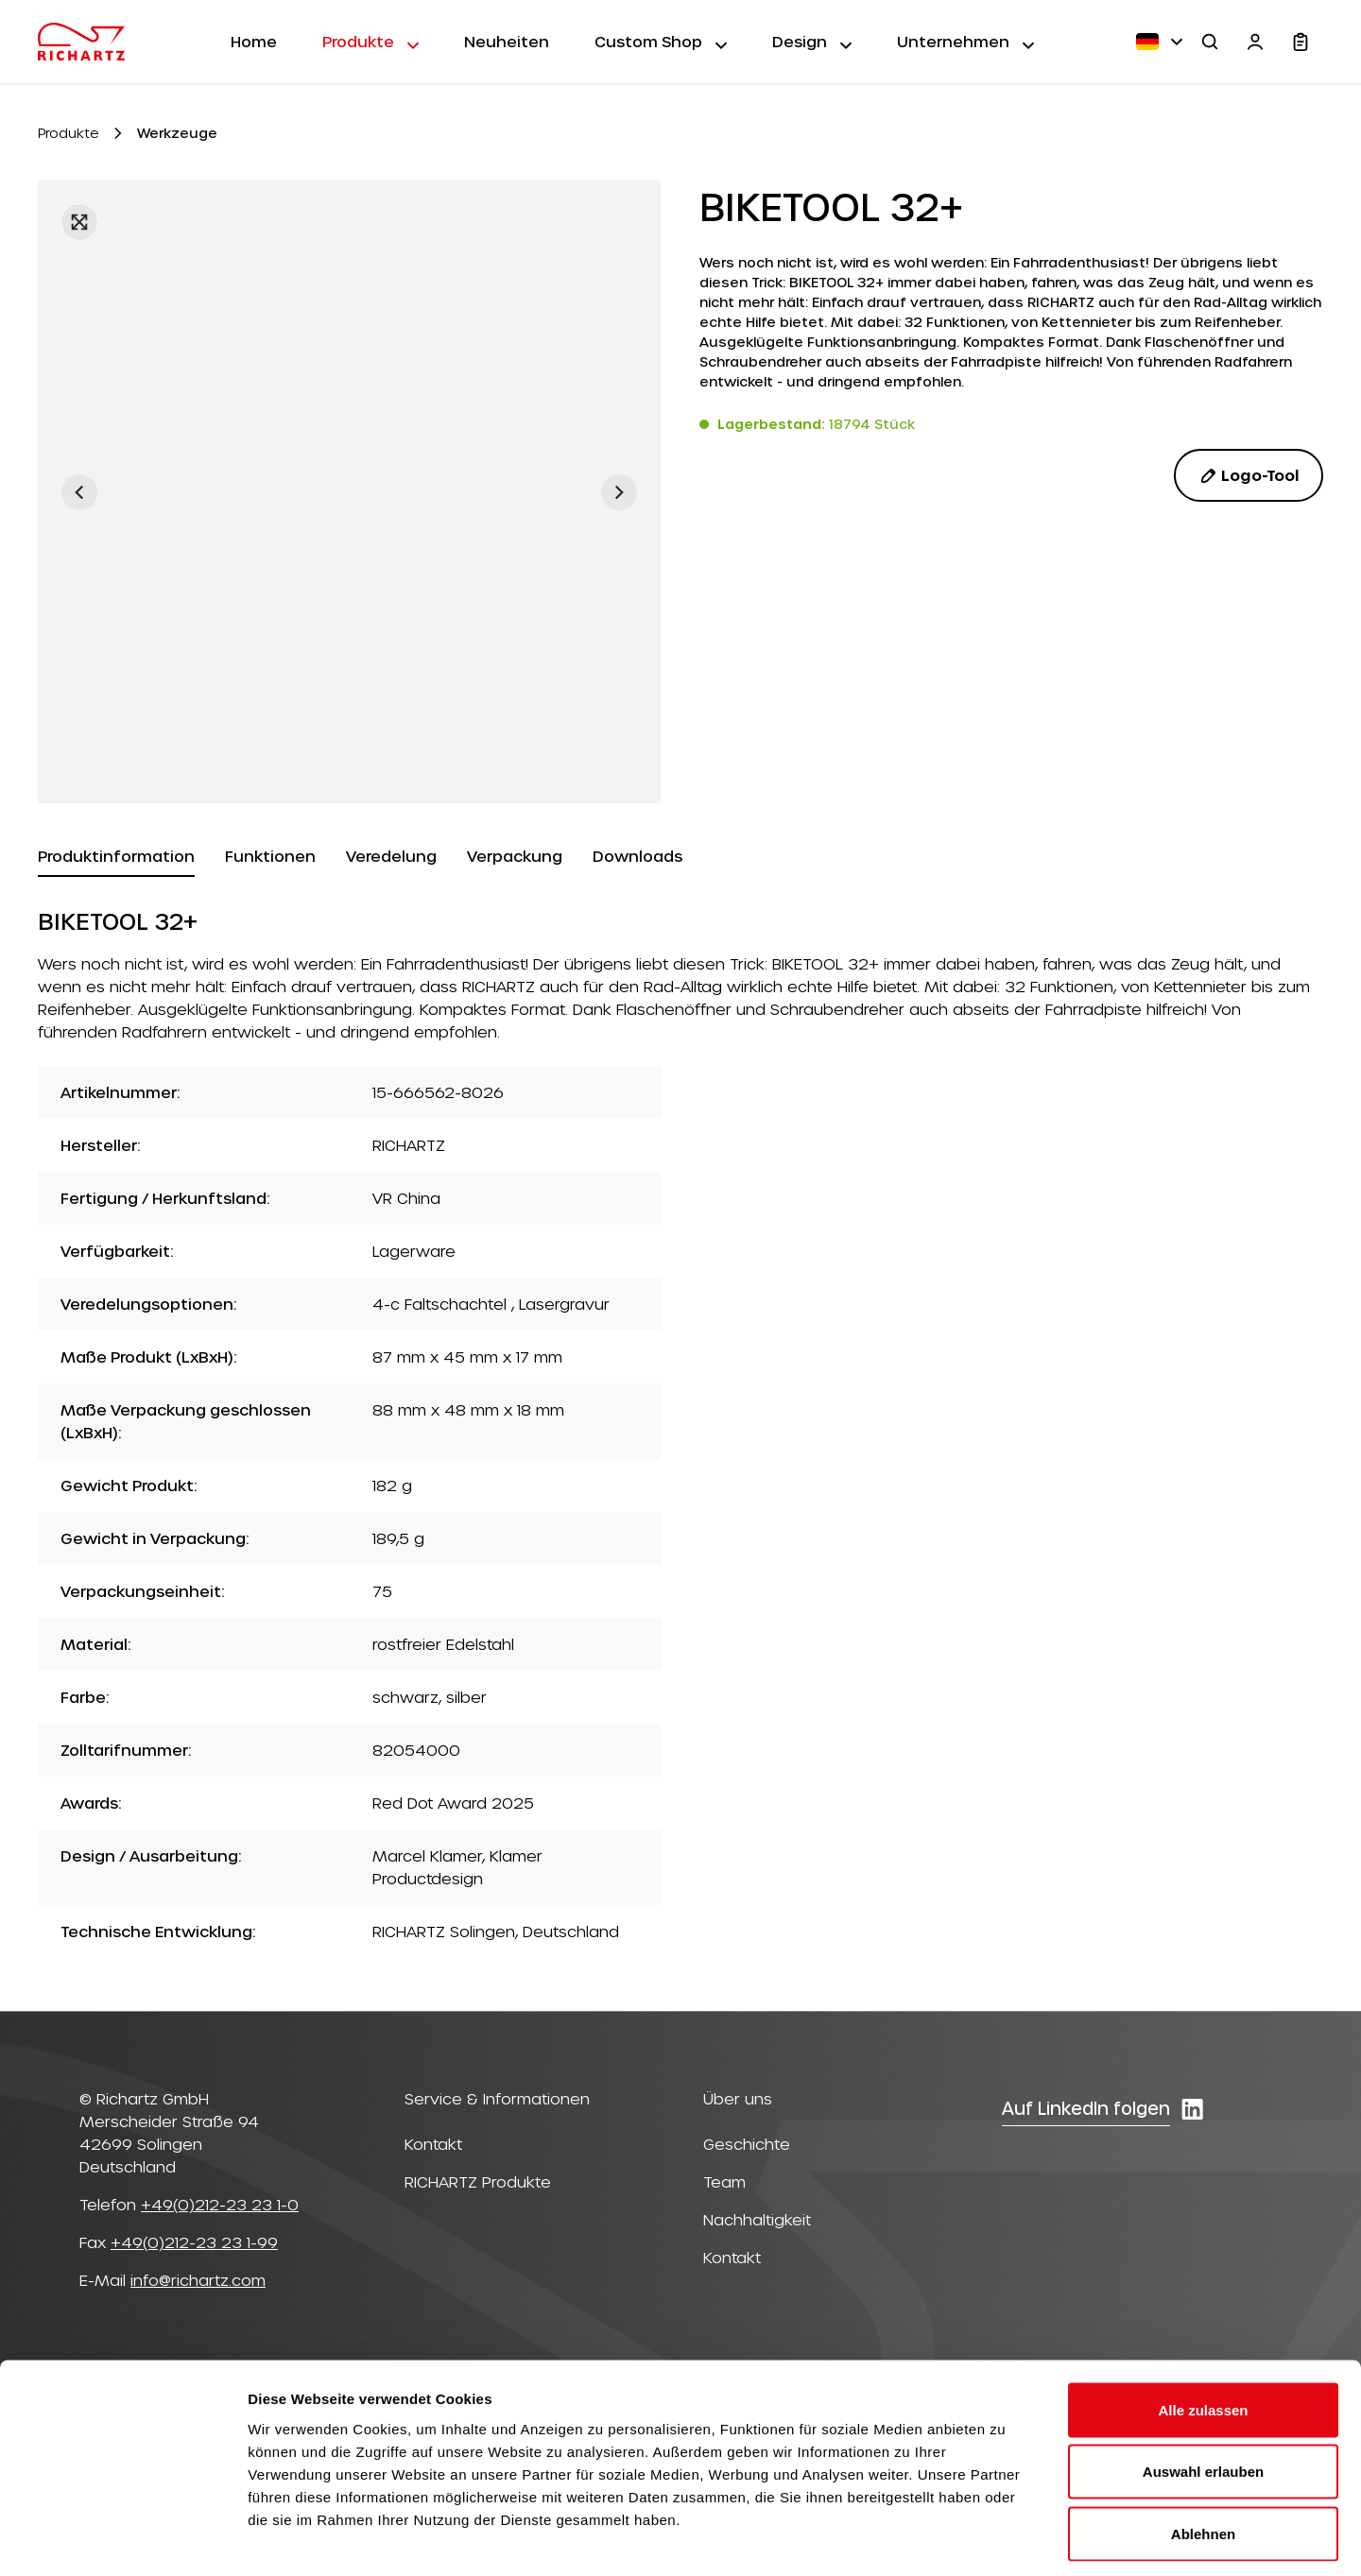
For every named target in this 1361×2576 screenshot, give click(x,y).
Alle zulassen (1203, 2328)
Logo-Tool (1248, 475)
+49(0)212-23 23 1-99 (194, 2242)
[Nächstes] (619, 492)
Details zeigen (1005, 2539)
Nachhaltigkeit (757, 2219)
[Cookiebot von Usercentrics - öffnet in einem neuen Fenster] (122, 2539)
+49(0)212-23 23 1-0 (220, 2204)
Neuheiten (506, 41)
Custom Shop (660, 40)
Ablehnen (1203, 2452)
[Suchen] (1209, 41)
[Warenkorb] (1300, 41)
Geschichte (746, 2144)
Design (812, 40)
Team (724, 2181)
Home (254, 41)
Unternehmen (965, 40)
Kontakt (433, 2144)
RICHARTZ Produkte (478, 2181)
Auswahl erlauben (1203, 2390)
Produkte (370, 40)
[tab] (116, 857)
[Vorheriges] (79, 492)
